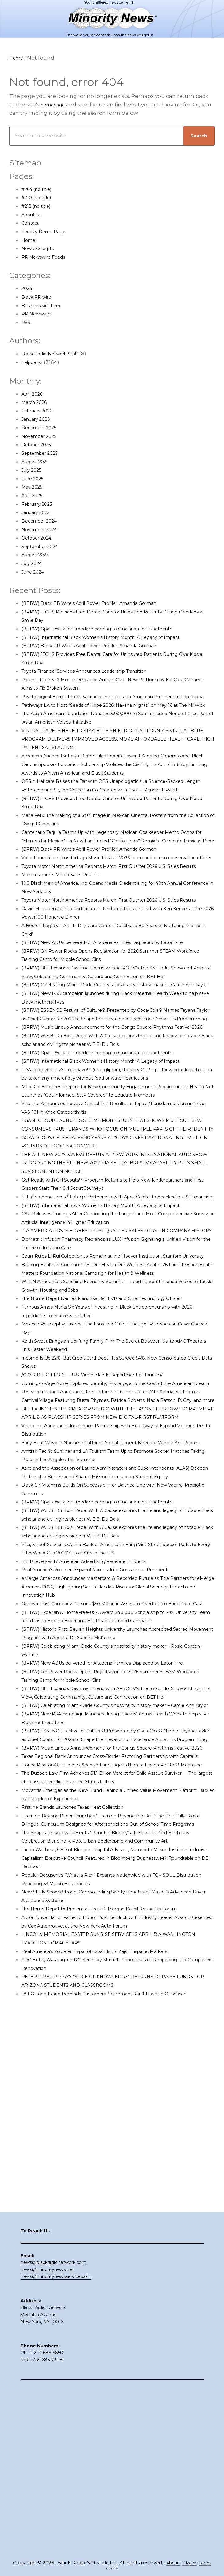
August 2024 (38, 555)
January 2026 (39, 419)
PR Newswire (38, 314)
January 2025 (38, 513)
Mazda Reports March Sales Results (68, 934)
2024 (27, 289)
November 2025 (42, 437)
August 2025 (38, 462)
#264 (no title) (40, 190)
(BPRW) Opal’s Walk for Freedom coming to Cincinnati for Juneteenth (114, 629)
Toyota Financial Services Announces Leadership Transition (100, 671)
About (178, 2563)
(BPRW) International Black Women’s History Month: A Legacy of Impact (117, 638)
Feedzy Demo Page (47, 232)
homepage (56, 105)
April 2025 (34, 496)
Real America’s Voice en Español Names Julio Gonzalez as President (111, 1799)
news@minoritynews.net (47, 2435)
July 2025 (33, 470)
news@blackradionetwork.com (53, 2428)
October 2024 (39, 538)
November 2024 (42, 530)
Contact (32, 223)
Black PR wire (39, 297)
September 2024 (43, 547)
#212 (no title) (39, 206)
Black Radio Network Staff (55, 354)
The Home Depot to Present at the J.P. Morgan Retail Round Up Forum (115, 2231)
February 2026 (40, 411)
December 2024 (43, 521)
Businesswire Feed (46, 306)
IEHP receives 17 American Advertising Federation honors (97, 1791)
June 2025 (35, 479)
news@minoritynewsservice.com (56, 2442)
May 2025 (33, 487)
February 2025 (40, 504)
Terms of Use (112, 2567)
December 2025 (42, 428)
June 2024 (35, 572)
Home (29, 240)
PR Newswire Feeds (47, 257)
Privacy (197, 2563)
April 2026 (34, 394)
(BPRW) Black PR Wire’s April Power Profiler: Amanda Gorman (103, 604)
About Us (33, 215)
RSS (26, 323)
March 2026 (36, 403)
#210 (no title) (39, 198)
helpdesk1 (34, 363)
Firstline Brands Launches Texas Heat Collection (85, 2113)
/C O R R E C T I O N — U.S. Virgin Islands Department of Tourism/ (106, 1562)
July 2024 (33, 564)
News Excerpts (41, 249)
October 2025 (39, 445)
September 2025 (43, 454)
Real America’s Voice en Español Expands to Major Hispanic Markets (111, 2274)
